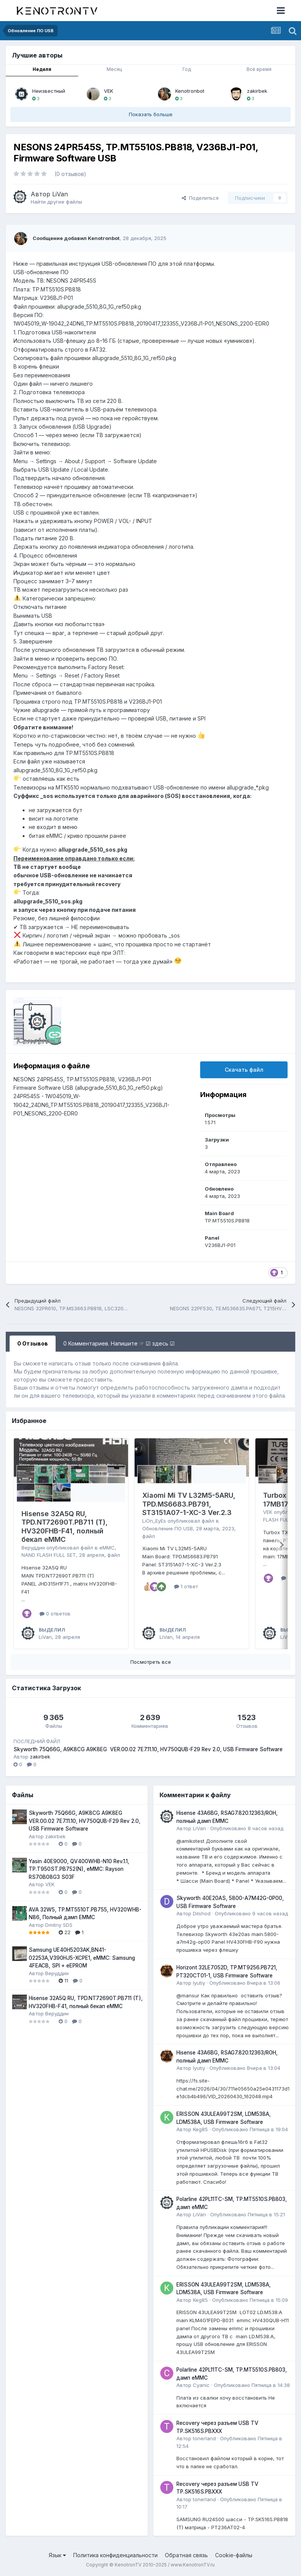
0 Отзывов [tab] (32, 1343)
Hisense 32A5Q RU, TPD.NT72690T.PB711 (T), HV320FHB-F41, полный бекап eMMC (64, 1527)
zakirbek (257, 91)
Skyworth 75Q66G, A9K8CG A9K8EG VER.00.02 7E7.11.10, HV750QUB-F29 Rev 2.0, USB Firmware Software (148, 1749)
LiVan (60, 194)
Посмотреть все (150, 1662)
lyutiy (199, 1983)
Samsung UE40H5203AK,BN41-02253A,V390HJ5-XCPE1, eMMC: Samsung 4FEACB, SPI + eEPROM (82, 1958)
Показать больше (151, 114)
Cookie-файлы (233, 2555)
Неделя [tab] (42, 69)
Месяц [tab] (114, 69)
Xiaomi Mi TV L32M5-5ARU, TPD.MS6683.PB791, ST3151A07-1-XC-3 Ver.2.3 (188, 1504)
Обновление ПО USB (167, 1528)
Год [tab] (187, 69)
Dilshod (202, 1913)
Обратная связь (186, 2555)
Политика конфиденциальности (115, 2555)
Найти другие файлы (56, 202)
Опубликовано (246, 1828)
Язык (57, 2555)
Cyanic (201, 2385)
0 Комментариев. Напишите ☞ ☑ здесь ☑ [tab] (119, 1343)
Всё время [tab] (259, 69)
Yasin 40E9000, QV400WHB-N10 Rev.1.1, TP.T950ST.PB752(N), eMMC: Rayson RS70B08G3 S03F (79, 1869)
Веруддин (33, 1548)
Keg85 (200, 2129)
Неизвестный (48, 91)
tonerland (204, 2438)
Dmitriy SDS (58, 1925)
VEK (108, 91)
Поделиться (200, 198)
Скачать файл (244, 1069)
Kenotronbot (189, 91)
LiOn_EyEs (154, 1521)
